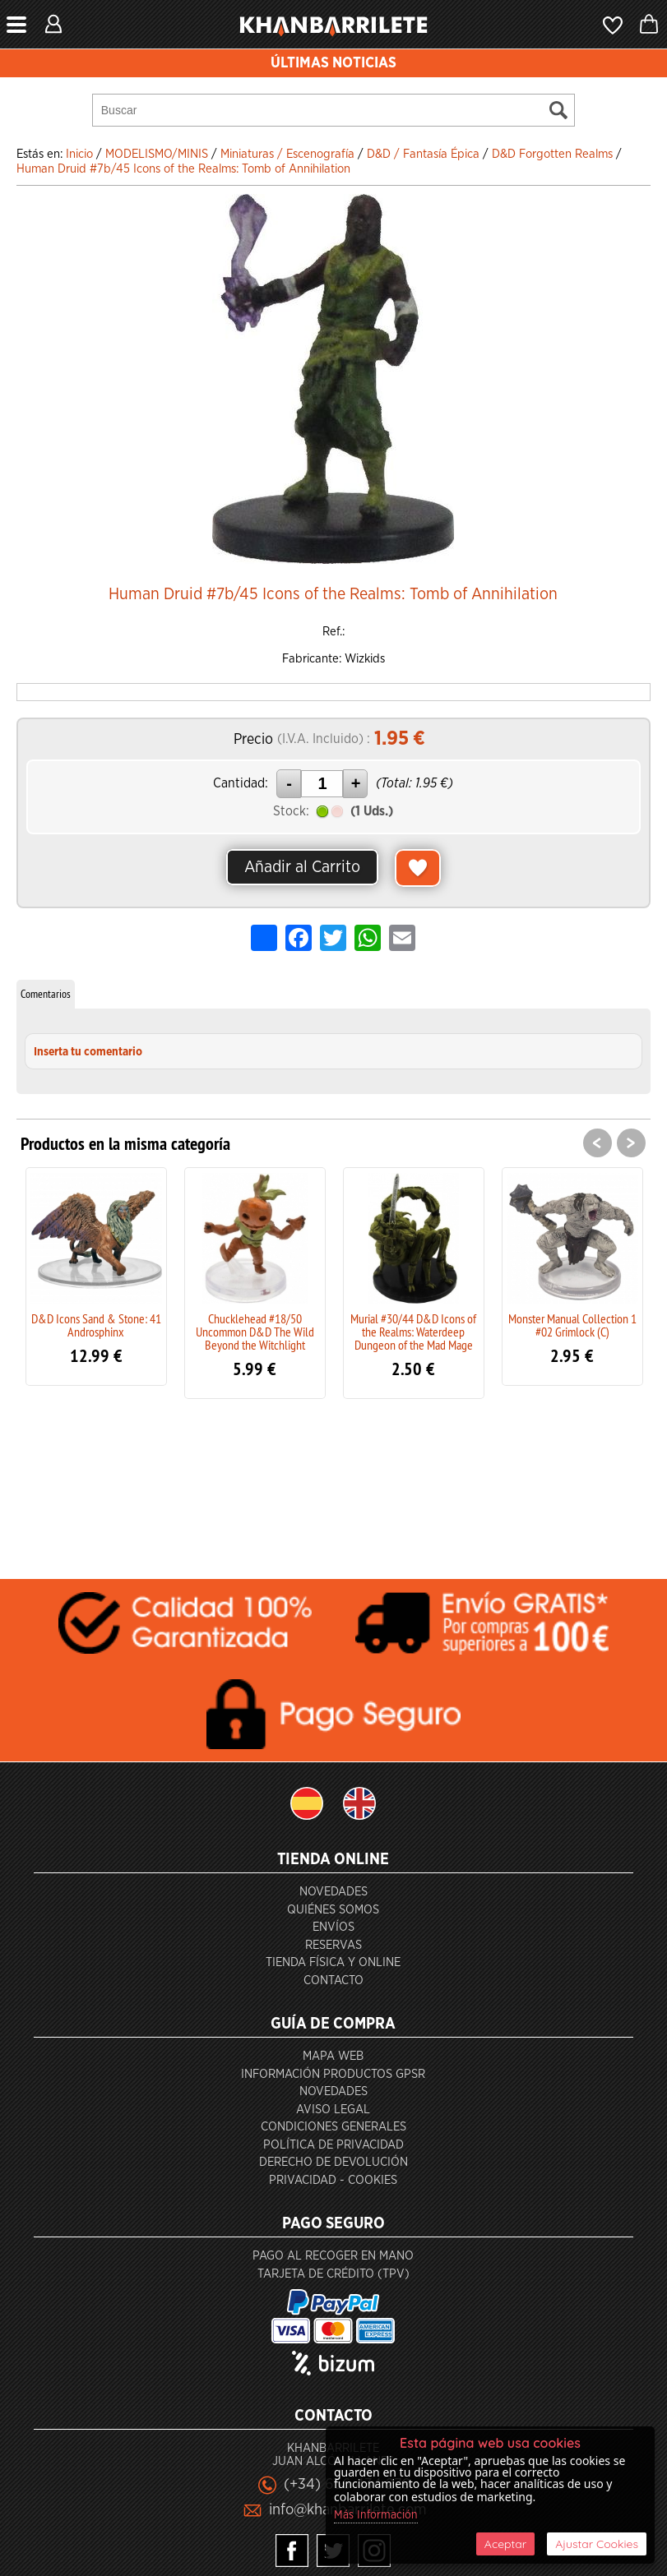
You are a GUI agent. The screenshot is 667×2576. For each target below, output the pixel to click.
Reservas (333, 1945)
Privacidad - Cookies (333, 2180)
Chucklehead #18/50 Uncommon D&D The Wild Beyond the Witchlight (255, 1331)
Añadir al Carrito (302, 867)
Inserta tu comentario (88, 1052)
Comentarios (46, 993)
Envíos (333, 1927)
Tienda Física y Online (333, 1962)
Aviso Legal (333, 2109)
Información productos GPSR (333, 2074)
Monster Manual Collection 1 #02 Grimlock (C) (572, 1325)
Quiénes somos (333, 1910)
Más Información (376, 2515)
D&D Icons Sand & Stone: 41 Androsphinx (96, 1325)
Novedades (333, 1892)
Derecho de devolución (333, 2162)
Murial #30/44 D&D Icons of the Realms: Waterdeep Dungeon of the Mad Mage (413, 1331)
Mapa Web (333, 2056)
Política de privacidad (333, 2145)
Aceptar (505, 2544)
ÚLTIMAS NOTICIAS (333, 63)
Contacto (333, 1980)
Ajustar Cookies (596, 2544)
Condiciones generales (333, 2127)
